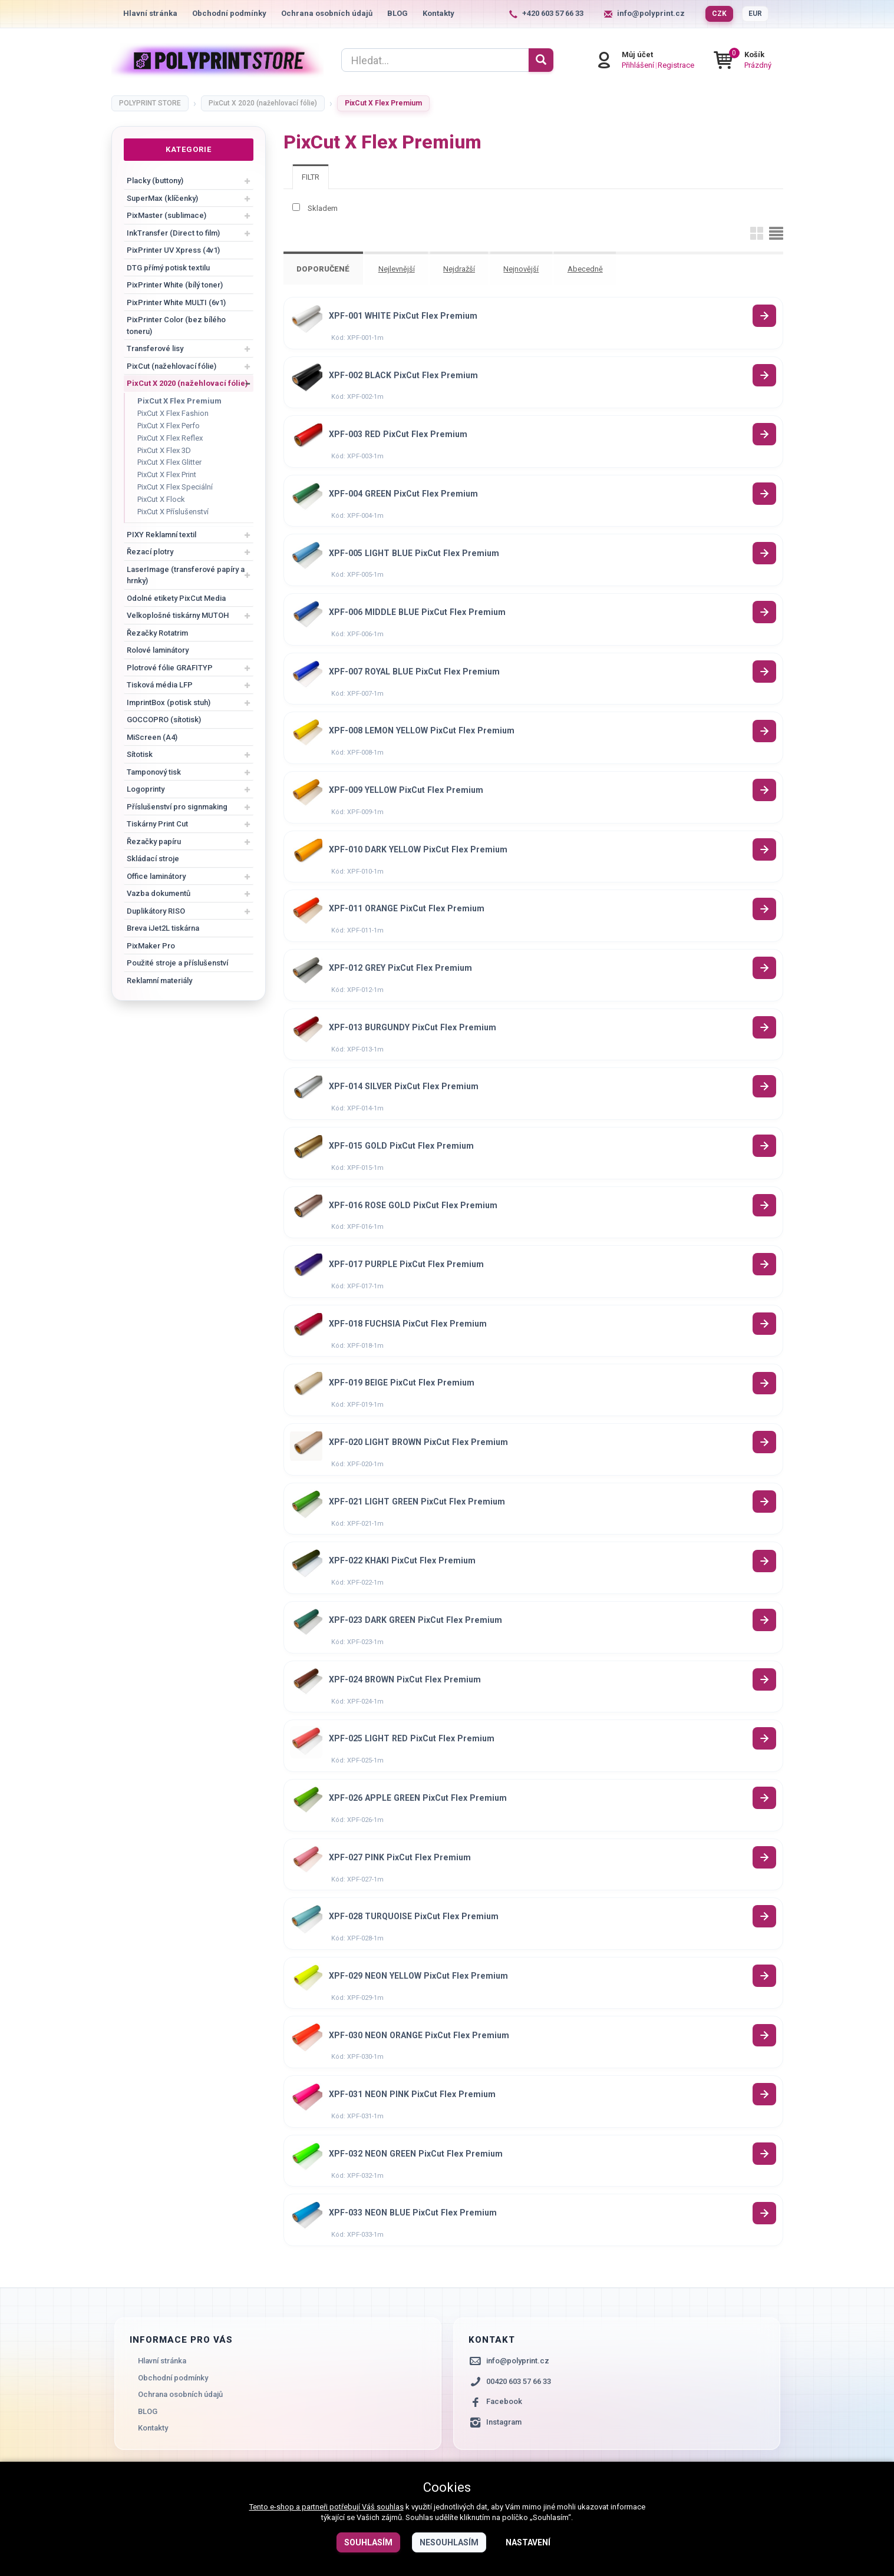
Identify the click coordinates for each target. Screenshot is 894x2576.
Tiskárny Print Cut (157, 823)
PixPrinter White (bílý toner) (175, 284)
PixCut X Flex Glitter (169, 462)
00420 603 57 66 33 (518, 2407)
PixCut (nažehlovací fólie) (171, 366)
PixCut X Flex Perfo (168, 425)
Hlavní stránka (150, 13)
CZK (719, 13)
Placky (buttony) (155, 180)
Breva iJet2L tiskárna (163, 928)
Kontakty (438, 13)
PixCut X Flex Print (166, 474)
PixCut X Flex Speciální (175, 486)
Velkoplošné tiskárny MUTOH (178, 615)
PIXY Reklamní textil (161, 534)
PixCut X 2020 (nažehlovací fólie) (187, 383)
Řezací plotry (150, 551)
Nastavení (528, 2542)
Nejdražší (461, 269)
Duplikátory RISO (156, 911)
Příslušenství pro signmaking (177, 806)
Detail (765, 315)
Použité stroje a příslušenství (177, 962)
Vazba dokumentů (158, 893)
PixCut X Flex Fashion (173, 413)
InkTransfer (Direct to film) (173, 233)
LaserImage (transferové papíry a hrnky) (186, 575)
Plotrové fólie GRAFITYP (170, 667)
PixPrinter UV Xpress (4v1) (173, 250)
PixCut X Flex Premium (179, 400)
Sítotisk (140, 754)
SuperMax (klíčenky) (162, 198)
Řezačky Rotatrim (157, 633)
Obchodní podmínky (229, 13)
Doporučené (324, 269)
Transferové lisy (155, 348)
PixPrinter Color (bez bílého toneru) (176, 325)
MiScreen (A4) (152, 737)
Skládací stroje (153, 858)
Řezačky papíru (154, 841)
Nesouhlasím (449, 2542)
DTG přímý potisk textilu (168, 267)
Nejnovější (523, 269)
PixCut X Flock (161, 499)
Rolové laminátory (158, 650)
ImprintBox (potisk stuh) (168, 702)
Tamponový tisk (154, 772)
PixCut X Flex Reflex (170, 438)
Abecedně (587, 269)
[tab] (310, 177)
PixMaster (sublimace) (166, 215)
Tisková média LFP (160, 684)
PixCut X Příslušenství (173, 511)
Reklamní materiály (159, 980)
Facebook (504, 2427)
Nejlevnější (398, 269)
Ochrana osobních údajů (326, 13)
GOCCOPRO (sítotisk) (164, 719)
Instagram (504, 2447)
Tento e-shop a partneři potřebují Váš (313, 2506)
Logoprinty (145, 789)
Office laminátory (156, 876)
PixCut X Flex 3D (164, 450)
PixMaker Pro (151, 945)
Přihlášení (650, 65)
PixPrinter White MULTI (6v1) (176, 302)
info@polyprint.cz (651, 13)
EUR (755, 13)
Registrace (687, 65)
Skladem (323, 208)
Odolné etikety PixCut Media (176, 598)
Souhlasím (368, 2542)
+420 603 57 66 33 (552, 13)
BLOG (397, 13)
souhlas (390, 2506)
